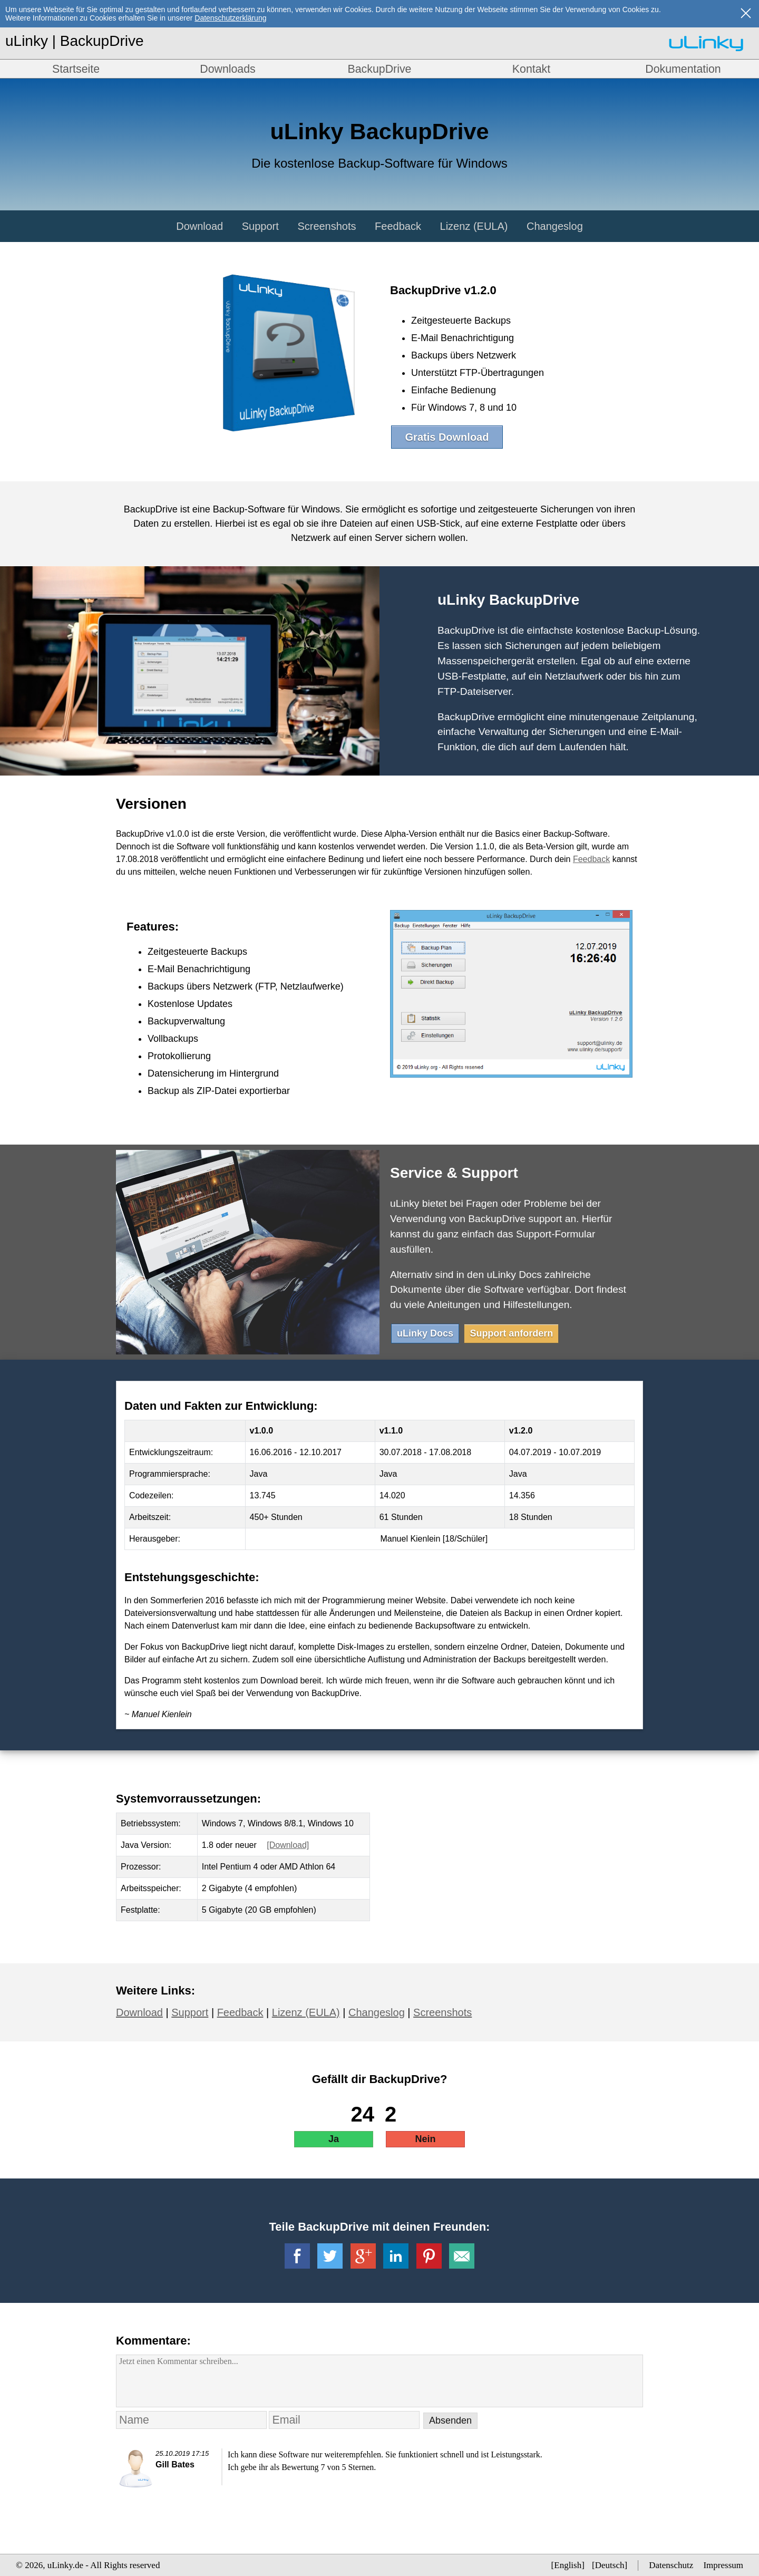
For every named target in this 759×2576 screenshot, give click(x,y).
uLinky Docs (425, 1333)
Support (260, 226)
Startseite (76, 69)
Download (199, 226)
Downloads (228, 69)
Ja (333, 2139)
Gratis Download (447, 437)
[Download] (288, 1845)
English (567, 2565)
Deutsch (610, 2565)
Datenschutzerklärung (230, 18)
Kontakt (531, 69)
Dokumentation (683, 69)
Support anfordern (511, 1333)
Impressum (723, 2565)
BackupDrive (380, 69)
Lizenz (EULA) (474, 226)
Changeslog (555, 226)
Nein (425, 2139)
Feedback (398, 226)
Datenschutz (671, 2565)
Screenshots (326, 226)
